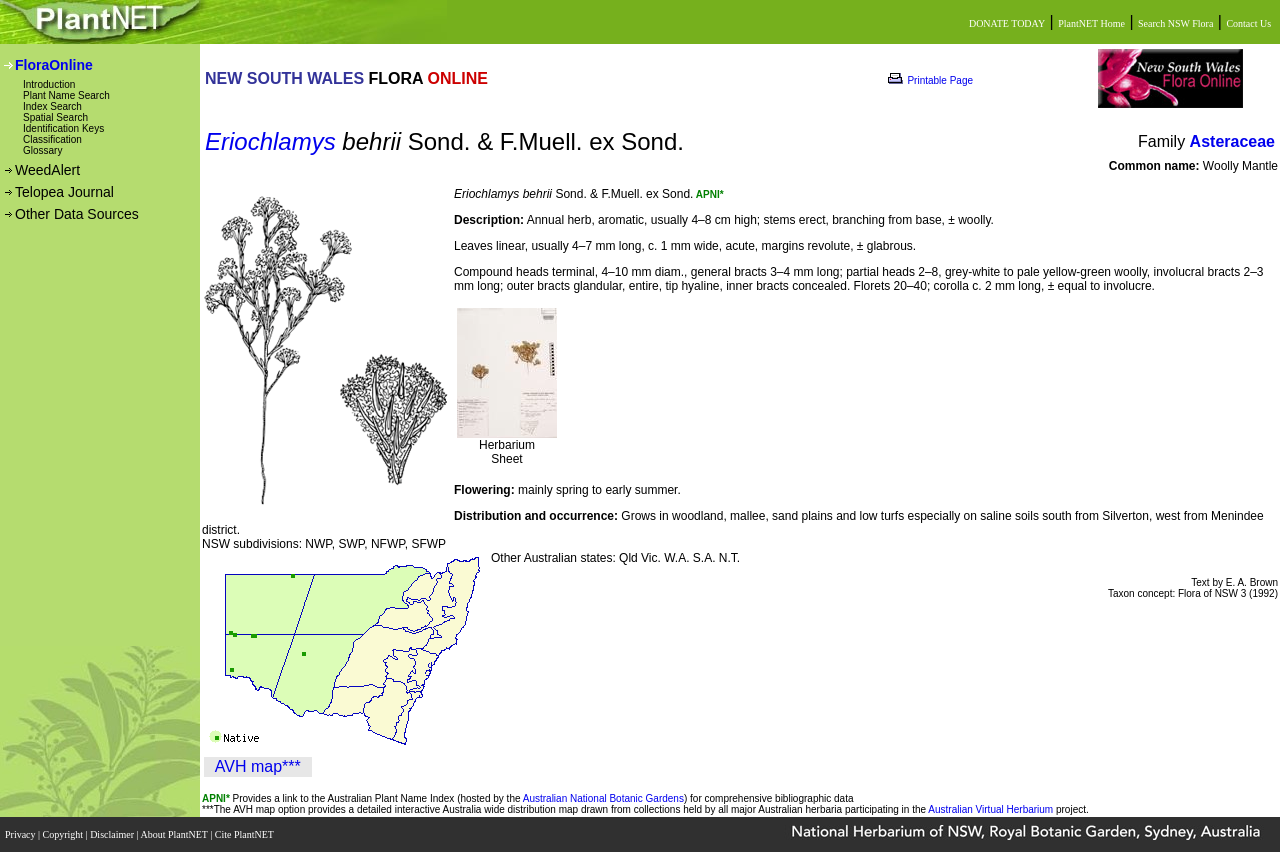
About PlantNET (175, 834)
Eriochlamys (270, 141)
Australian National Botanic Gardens (603, 798)
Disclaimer (113, 834)
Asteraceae (1232, 141)
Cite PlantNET (245, 834)
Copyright (64, 834)
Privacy (21, 834)
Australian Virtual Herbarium (990, 809)
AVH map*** (258, 766)
